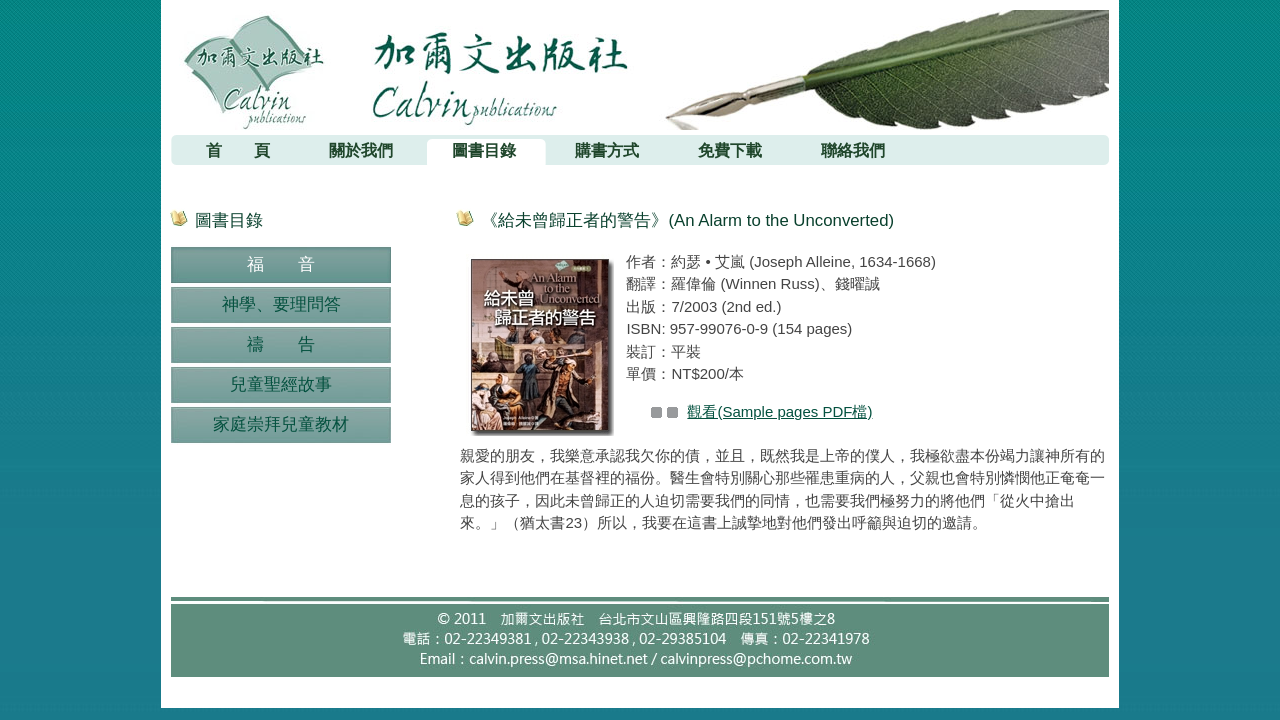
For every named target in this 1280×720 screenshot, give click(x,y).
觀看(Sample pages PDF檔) (779, 411)
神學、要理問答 (281, 304)
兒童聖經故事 (281, 384)
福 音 (281, 264)
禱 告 (281, 344)
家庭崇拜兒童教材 (281, 424)
